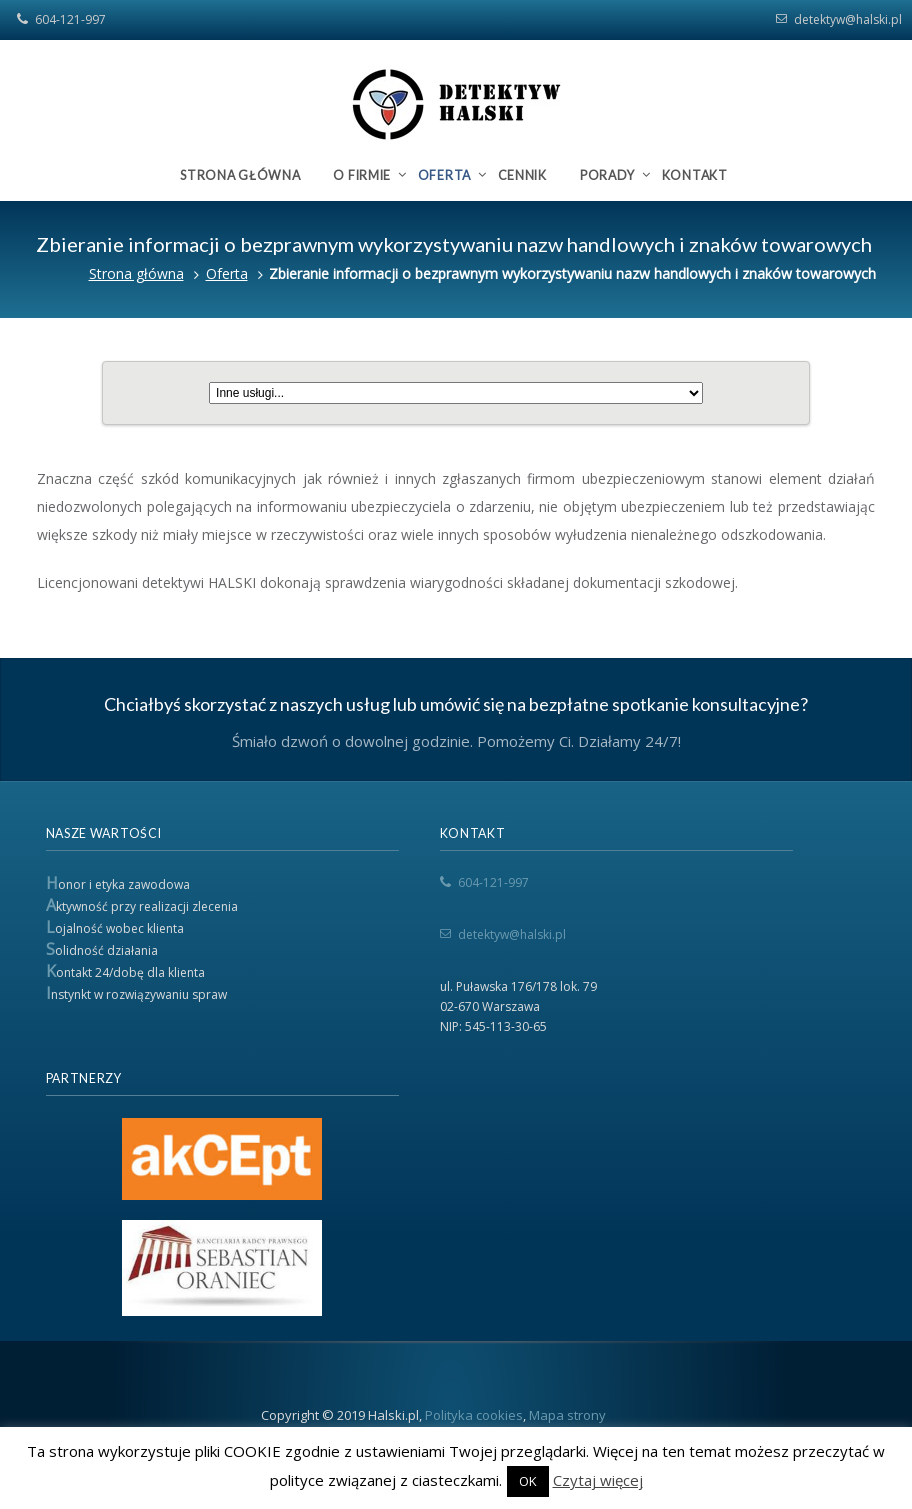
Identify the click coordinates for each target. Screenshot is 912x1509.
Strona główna (136, 273)
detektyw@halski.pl (848, 19)
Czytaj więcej (598, 1480)
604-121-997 (70, 19)
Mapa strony (567, 1415)
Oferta (227, 273)
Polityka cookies (474, 1415)
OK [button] (528, 1481)
